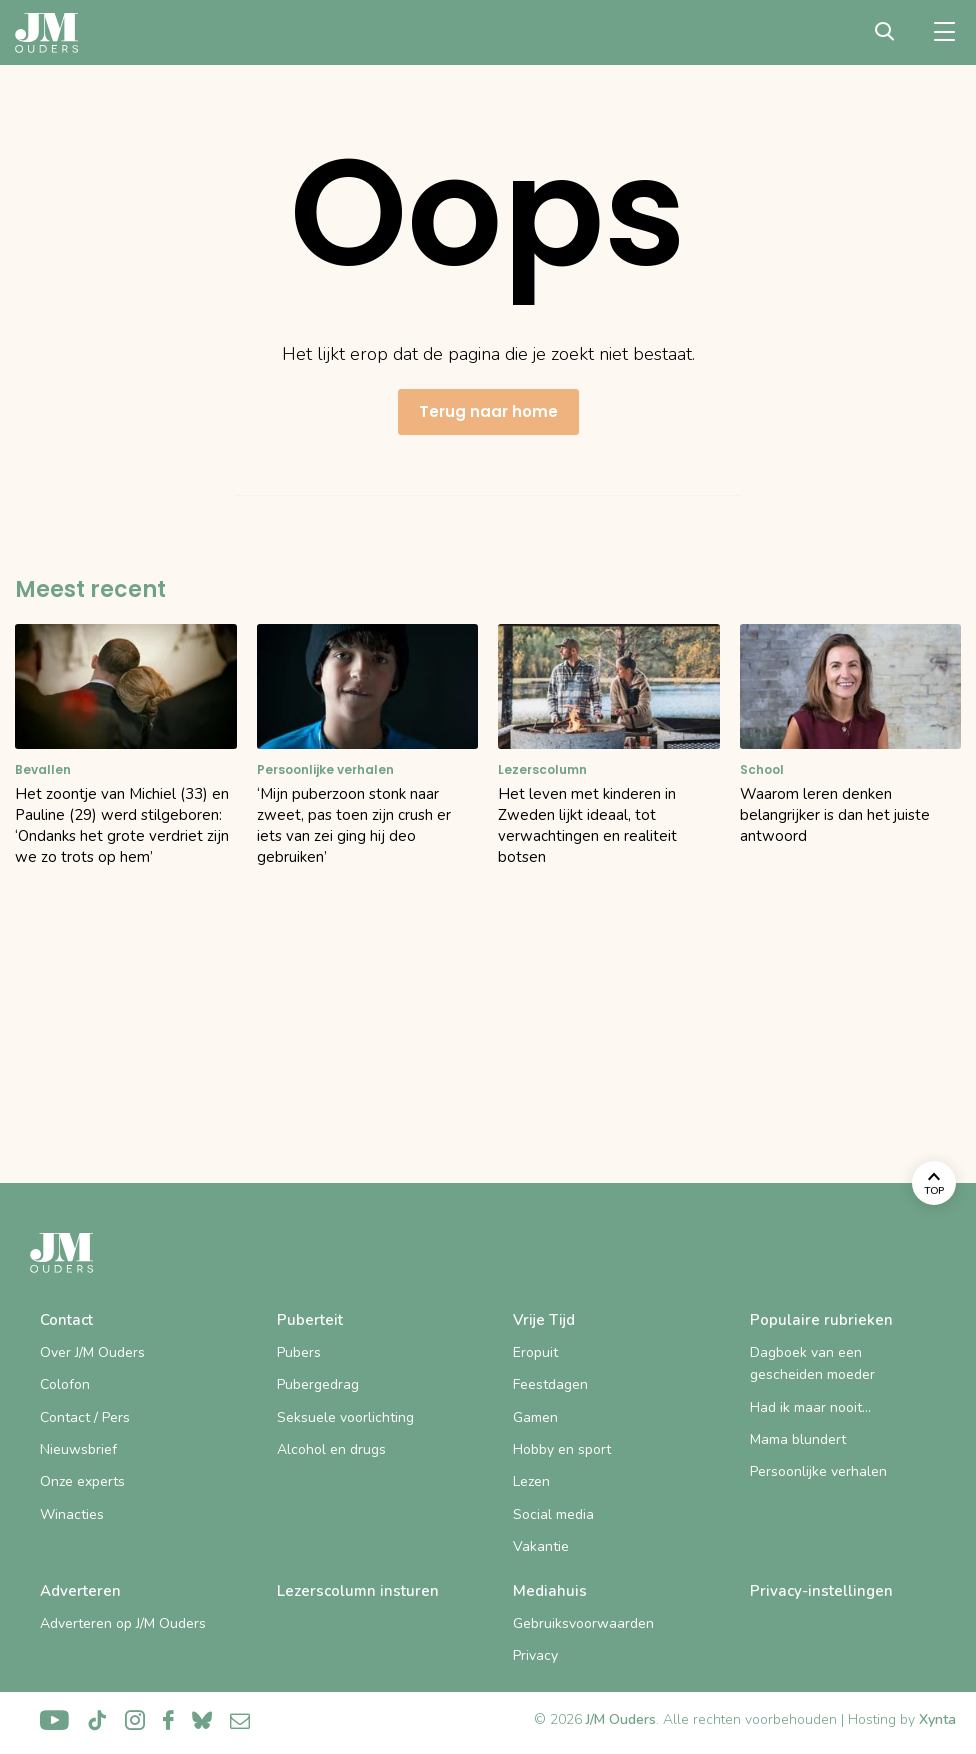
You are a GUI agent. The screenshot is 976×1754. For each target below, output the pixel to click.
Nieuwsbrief (78, 1449)
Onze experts (82, 1481)
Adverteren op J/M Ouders (123, 1623)
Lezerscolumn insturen (358, 1591)
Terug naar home (488, 411)
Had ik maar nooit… (810, 1407)
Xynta (937, 1719)
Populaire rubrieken (821, 1320)
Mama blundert (798, 1439)
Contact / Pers (85, 1417)
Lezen (531, 1481)
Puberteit (310, 1320)
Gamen (535, 1417)
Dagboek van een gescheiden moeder (812, 1363)
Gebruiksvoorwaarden (583, 1623)
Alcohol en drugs (331, 1449)
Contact (66, 1320)
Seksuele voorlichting (345, 1417)
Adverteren (80, 1591)
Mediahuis (550, 1591)
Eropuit (535, 1352)
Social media (553, 1514)
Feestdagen (550, 1384)
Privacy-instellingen (821, 1591)
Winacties (72, 1514)
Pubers (299, 1352)
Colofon (65, 1384)
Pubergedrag (318, 1384)
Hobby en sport (562, 1449)
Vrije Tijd (544, 1320)
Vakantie (541, 1546)
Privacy (535, 1655)
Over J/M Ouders (92, 1352)
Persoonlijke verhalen (818, 1471)
